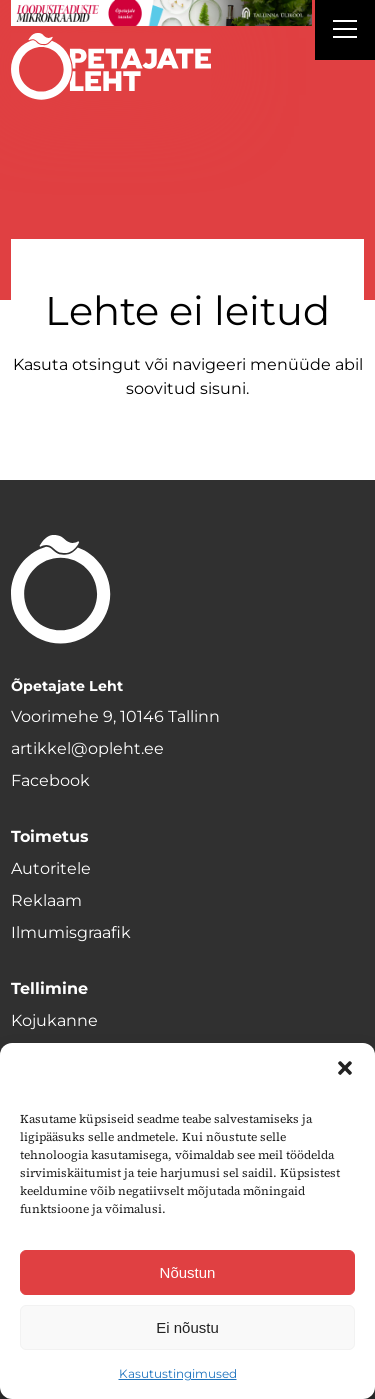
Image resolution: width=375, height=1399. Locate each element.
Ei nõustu (187, 1327)
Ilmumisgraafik (71, 932)
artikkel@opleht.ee (87, 748)
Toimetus (50, 836)
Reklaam (46, 900)
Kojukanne (54, 1020)
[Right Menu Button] (345, 32)
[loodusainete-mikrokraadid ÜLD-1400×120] (161, 13)
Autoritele (51, 868)
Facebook (50, 780)
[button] (345, 1068)
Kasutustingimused (178, 1373)
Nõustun (188, 1272)
